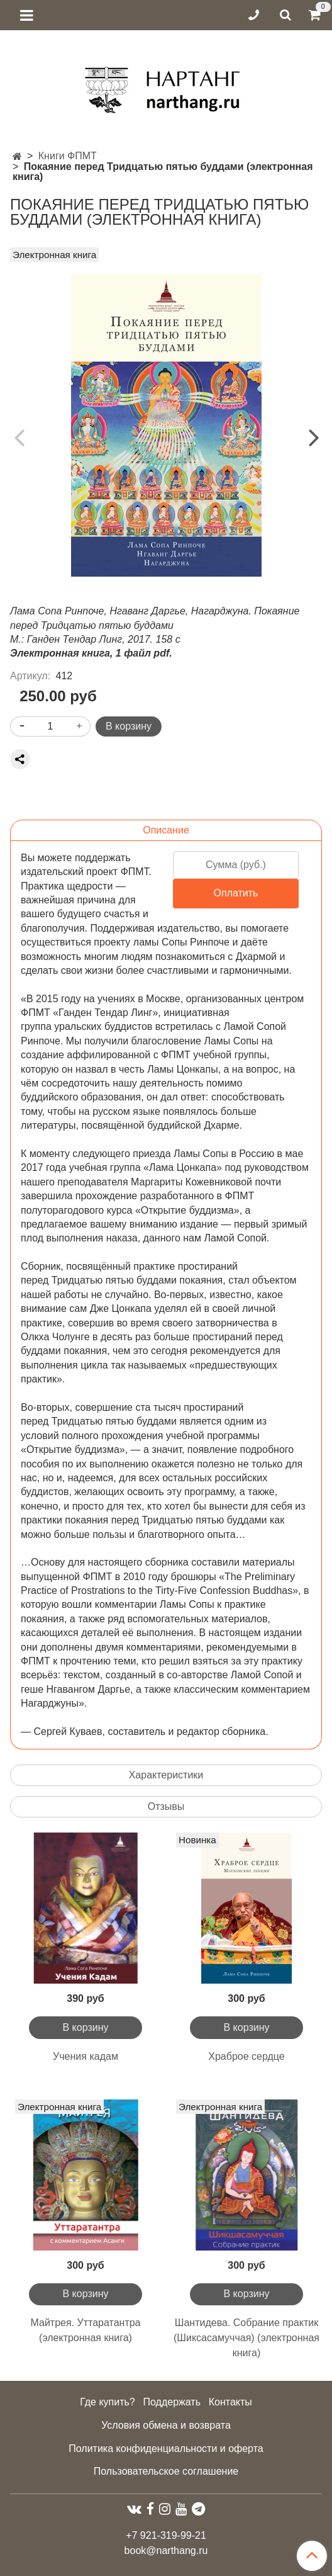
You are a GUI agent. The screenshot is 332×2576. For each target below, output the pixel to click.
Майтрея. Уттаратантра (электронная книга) (85, 2330)
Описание (166, 830)
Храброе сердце (246, 2056)
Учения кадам (85, 2056)
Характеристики (166, 1775)
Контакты (230, 2402)
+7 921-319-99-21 (166, 2535)
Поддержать (172, 2402)
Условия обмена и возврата (166, 2425)
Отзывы (166, 1806)
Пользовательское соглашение (166, 2471)
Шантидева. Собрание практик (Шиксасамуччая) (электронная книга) (246, 2337)
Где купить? (107, 2402)
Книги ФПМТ (67, 155)
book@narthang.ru (166, 2550)
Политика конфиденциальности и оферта (166, 2448)
